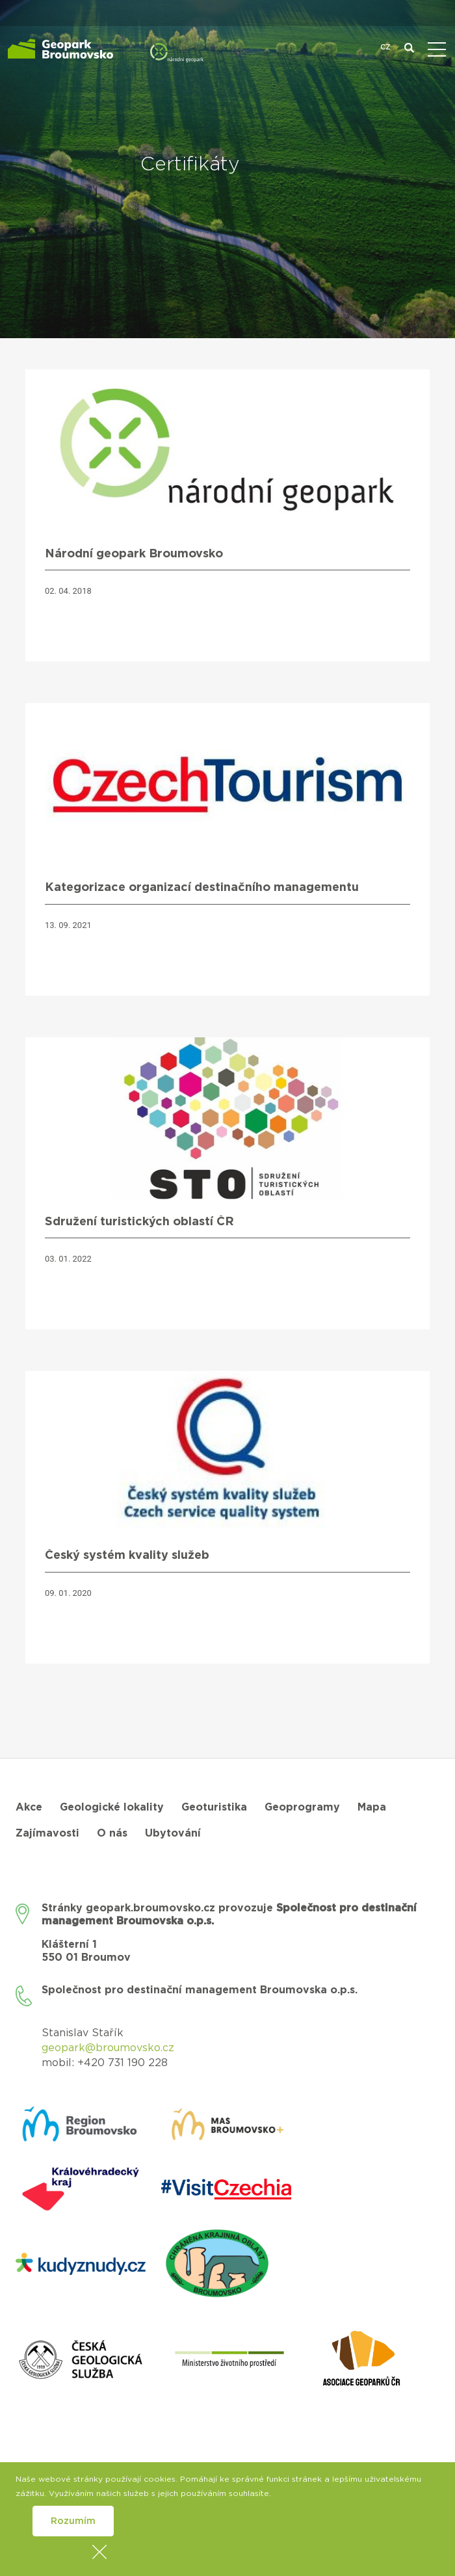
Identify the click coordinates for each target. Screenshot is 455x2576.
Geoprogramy (302, 1807)
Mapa (372, 1807)
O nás (112, 1833)
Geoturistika (214, 1807)
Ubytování (173, 1833)
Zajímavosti (47, 1833)
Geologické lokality (112, 1807)
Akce (29, 1807)
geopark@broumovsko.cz (108, 2048)
